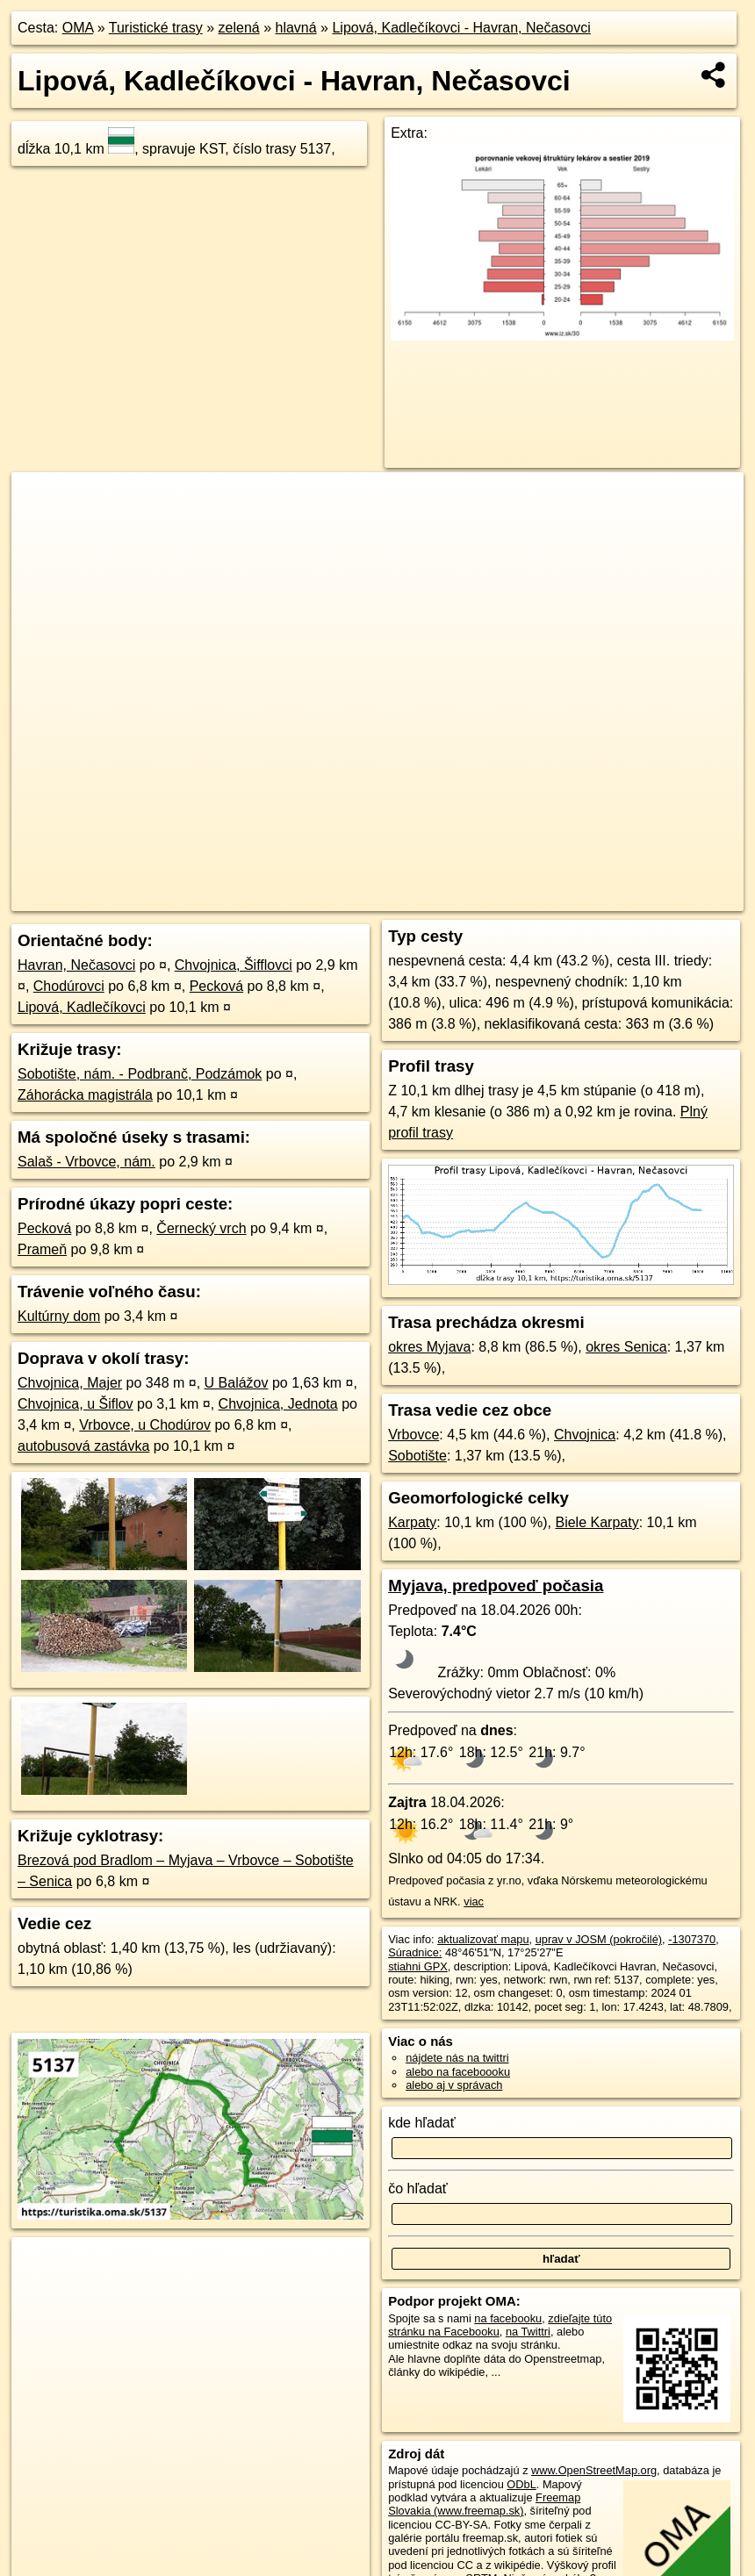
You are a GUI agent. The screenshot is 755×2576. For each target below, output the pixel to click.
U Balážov (237, 1382)
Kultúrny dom (59, 1316)
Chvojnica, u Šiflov (75, 1403)
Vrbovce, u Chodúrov (145, 1424)
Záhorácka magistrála (85, 1094)
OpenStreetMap (458, 898)
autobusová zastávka (83, 1446)
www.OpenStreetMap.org (594, 2470)
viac (474, 1901)
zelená (239, 27)
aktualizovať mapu (482, 1939)
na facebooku (508, 2318)
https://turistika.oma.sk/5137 (673, 898)
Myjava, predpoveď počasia (495, 1585)
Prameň (42, 1249)
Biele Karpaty (596, 1522)
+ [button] (41, 502)
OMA (78, 27)
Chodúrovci (68, 986)
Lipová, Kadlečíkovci (82, 1007)
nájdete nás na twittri (457, 2057)
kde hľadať (422, 2122)
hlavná (295, 27)
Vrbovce (413, 1434)
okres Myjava (429, 1346)
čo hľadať (418, 2188)
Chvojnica (584, 1434)
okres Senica (626, 1346)
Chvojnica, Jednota (278, 1403)
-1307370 (691, 1939)
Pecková (216, 986)
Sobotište (417, 1455)
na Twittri (528, 2331)
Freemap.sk (548, 898)
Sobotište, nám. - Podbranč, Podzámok (140, 1073)
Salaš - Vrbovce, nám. (86, 1161)
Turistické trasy (156, 27)
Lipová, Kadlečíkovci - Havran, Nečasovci (461, 27)
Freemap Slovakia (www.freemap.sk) (484, 2504)
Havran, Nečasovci (76, 965)
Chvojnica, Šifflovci (233, 965)
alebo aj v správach (454, 2085)
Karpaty (412, 1522)
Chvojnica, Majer (70, 1382)
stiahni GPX (418, 1966)
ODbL (521, 2484)
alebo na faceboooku (458, 2071)
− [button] (41, 529)
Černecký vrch (201, 1228)
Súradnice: (415, 1952)
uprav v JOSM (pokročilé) (599, 1939)
